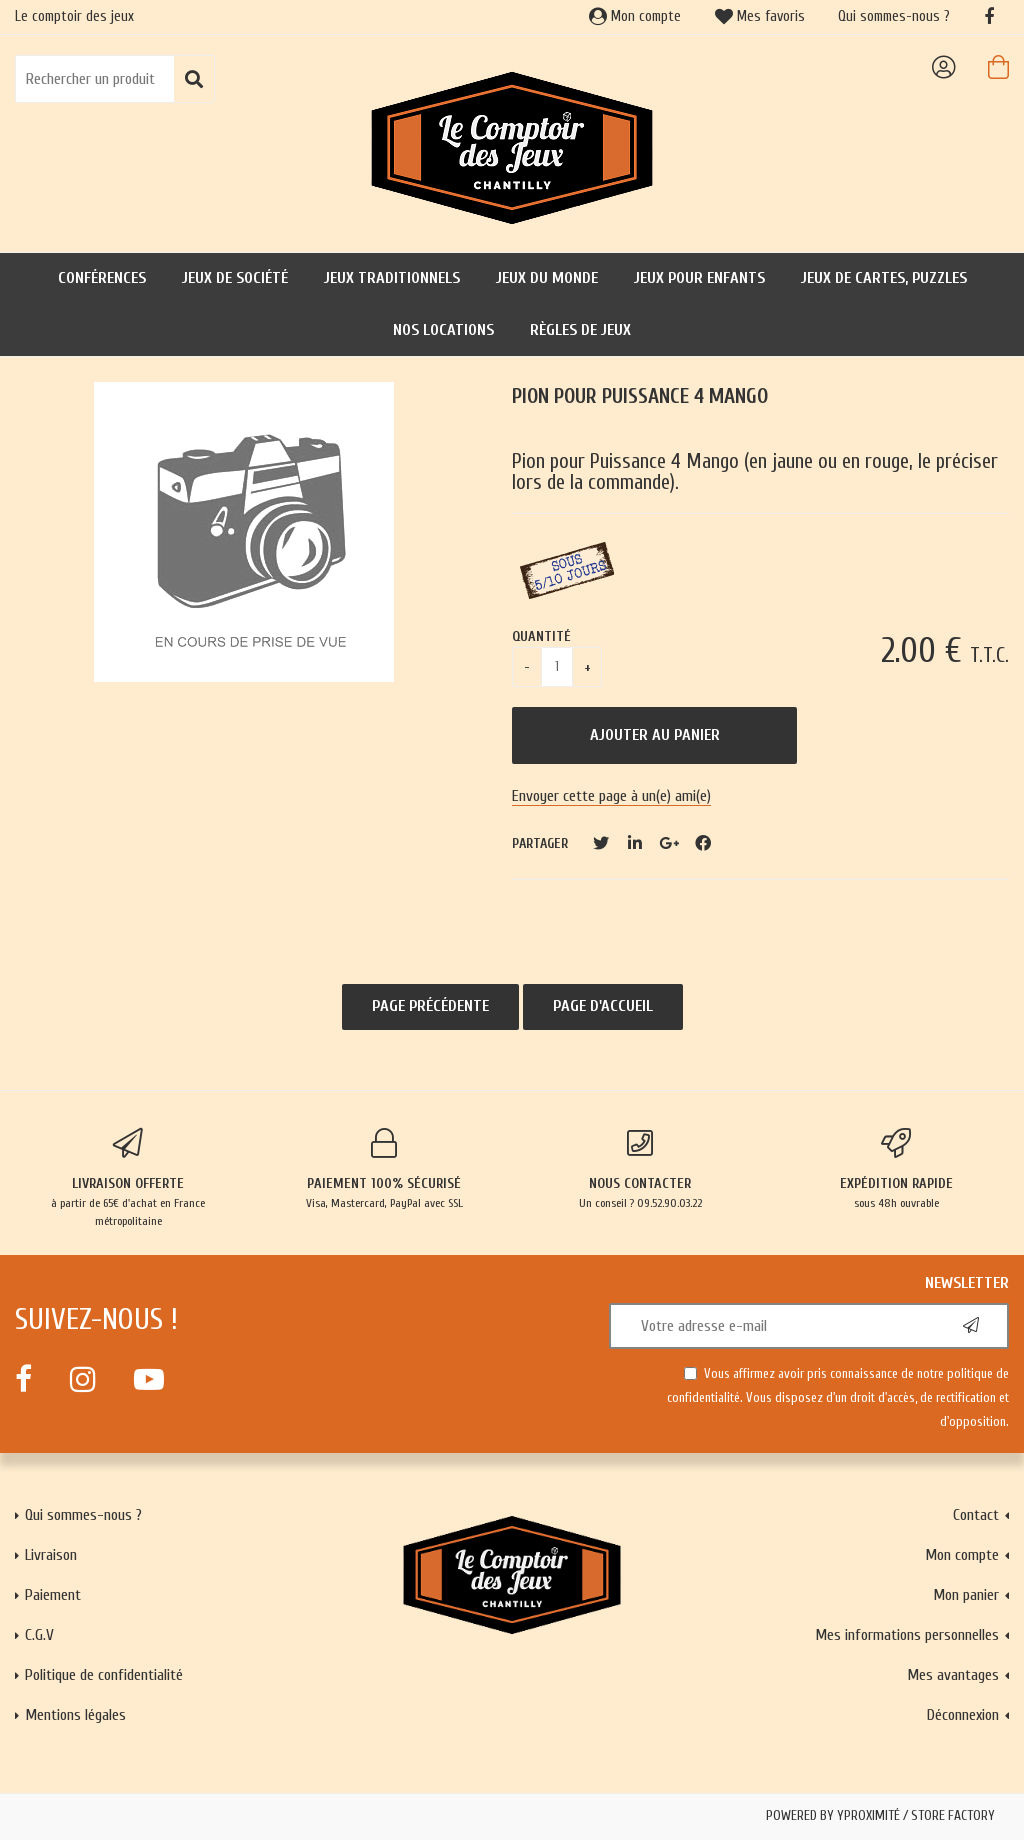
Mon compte (635, 16)
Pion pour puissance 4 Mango (640, 396)
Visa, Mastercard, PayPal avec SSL (384, 1169)
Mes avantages (953, 1675)
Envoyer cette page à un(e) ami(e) (611, 796)
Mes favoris (760, 16)
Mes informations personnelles (907, 1635)
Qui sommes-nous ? (894, 16)
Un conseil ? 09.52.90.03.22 (640, 1169)
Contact (976, 1515)
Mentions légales (75, 1715)
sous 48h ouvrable (896, 1169)
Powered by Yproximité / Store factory (880, 1816)
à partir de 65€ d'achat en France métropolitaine (128, 1178)
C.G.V (39, 1635)
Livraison (51, 1555)
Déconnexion (963, 1715)
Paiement (53, 1595)
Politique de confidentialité (104, 1675)
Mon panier (966, 1595)
